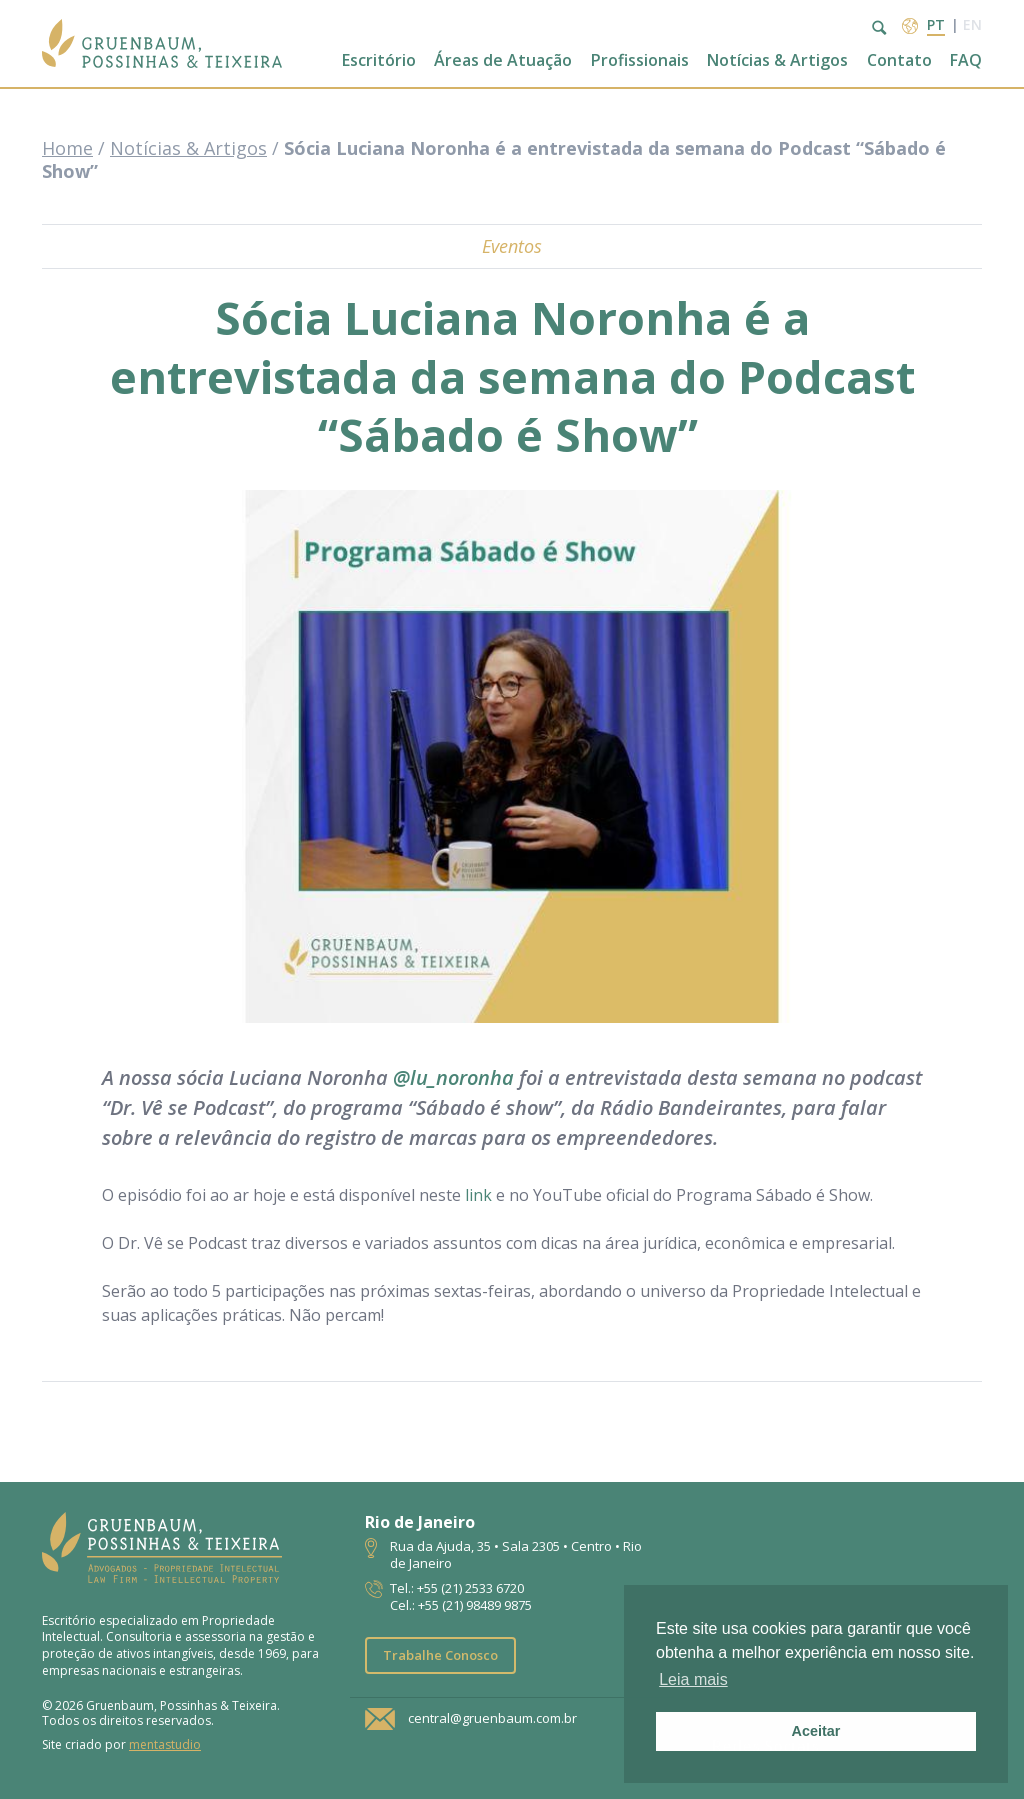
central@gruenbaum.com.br (492, 1718)
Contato (899, 60)
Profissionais (640, 60)
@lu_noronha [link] (453, 1077)
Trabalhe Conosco (440, 1655)
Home (67, 148)
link (478, 1195)
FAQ (966, 60)
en (972, 24)
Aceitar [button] (816, 1731)
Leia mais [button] (693, 1679)
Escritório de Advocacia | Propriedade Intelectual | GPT (162, 43)
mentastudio (165, 1744)
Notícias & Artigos (777, 60)
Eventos (512, 246)
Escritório (379, 60)
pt (936, 24)
